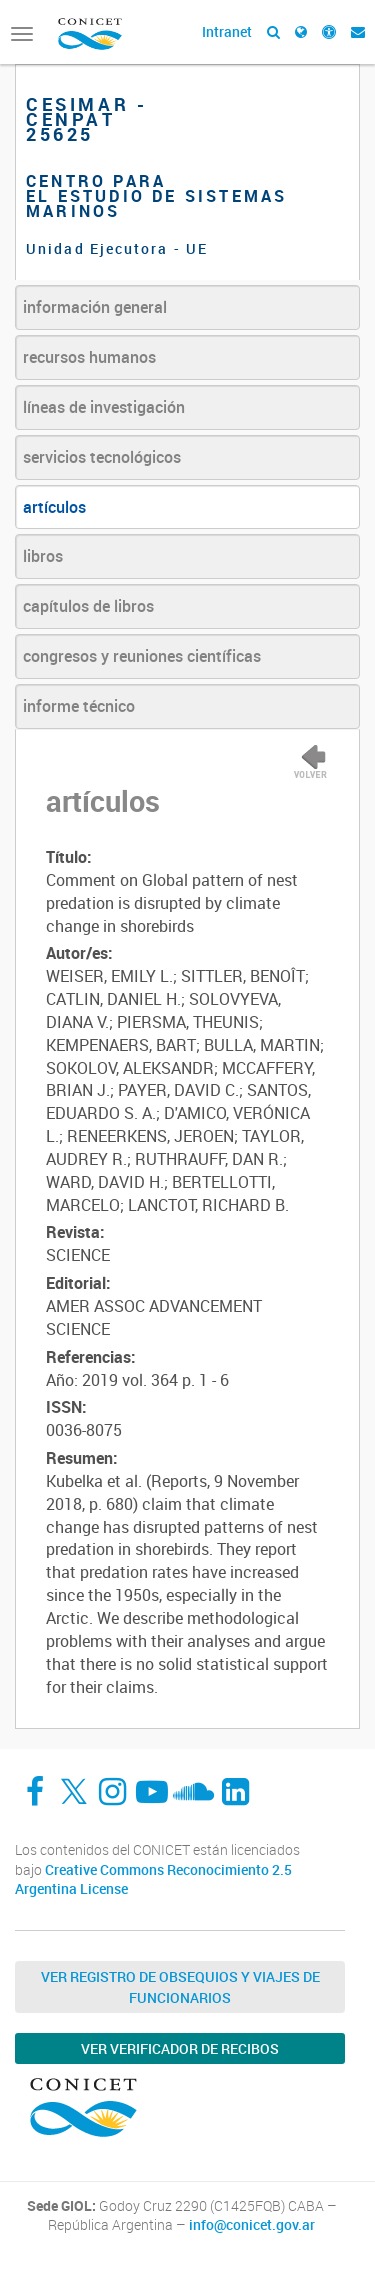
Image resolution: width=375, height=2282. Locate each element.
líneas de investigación (104, 407)
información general (95, 307)
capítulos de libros (88, 606)
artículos (54, 507)
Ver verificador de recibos (180, 2048)
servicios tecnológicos (102, 457)
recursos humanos (89, 357)
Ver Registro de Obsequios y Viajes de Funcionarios (180, 1987)
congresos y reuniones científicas (142, 656)
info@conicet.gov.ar (252, 2225)
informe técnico (79, 706)
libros (43, 556)
